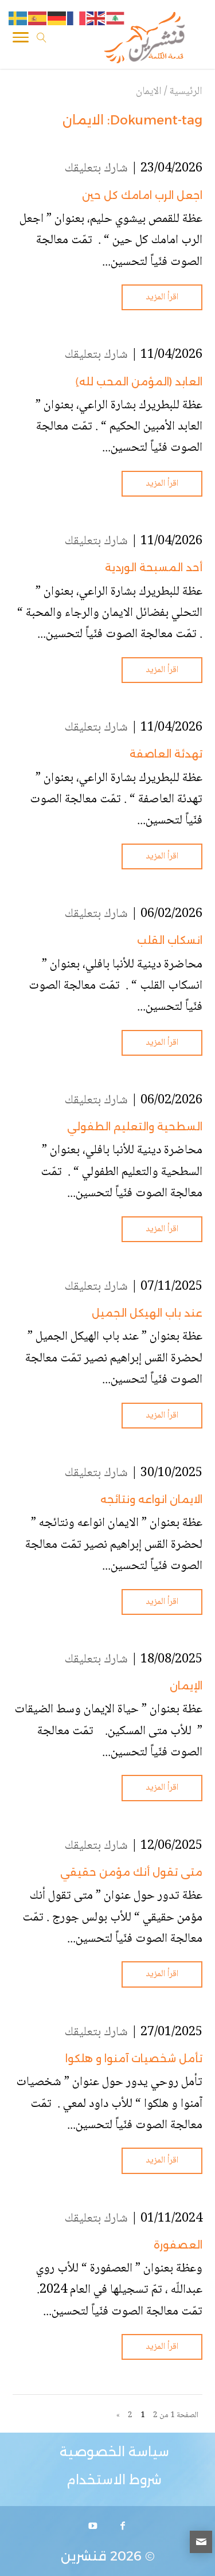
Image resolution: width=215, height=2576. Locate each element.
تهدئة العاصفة (166, 754)
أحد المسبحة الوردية (153, 567)
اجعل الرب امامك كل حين (142, 195)
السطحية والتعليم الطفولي (134, 1127)
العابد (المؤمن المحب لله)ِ (138, 382)
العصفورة (178, 2245)
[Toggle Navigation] (21, 39)
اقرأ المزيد (162, 297)
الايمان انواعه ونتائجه (151, 1499)
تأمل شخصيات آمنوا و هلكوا (133, 2058)
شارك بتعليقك (96, 168)
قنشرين (84, 2556)
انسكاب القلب (169, 940)
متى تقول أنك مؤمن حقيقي (131, 1872)
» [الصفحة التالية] (118, 2415)
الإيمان (186, 1686)
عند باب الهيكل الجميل (147, 1313)
